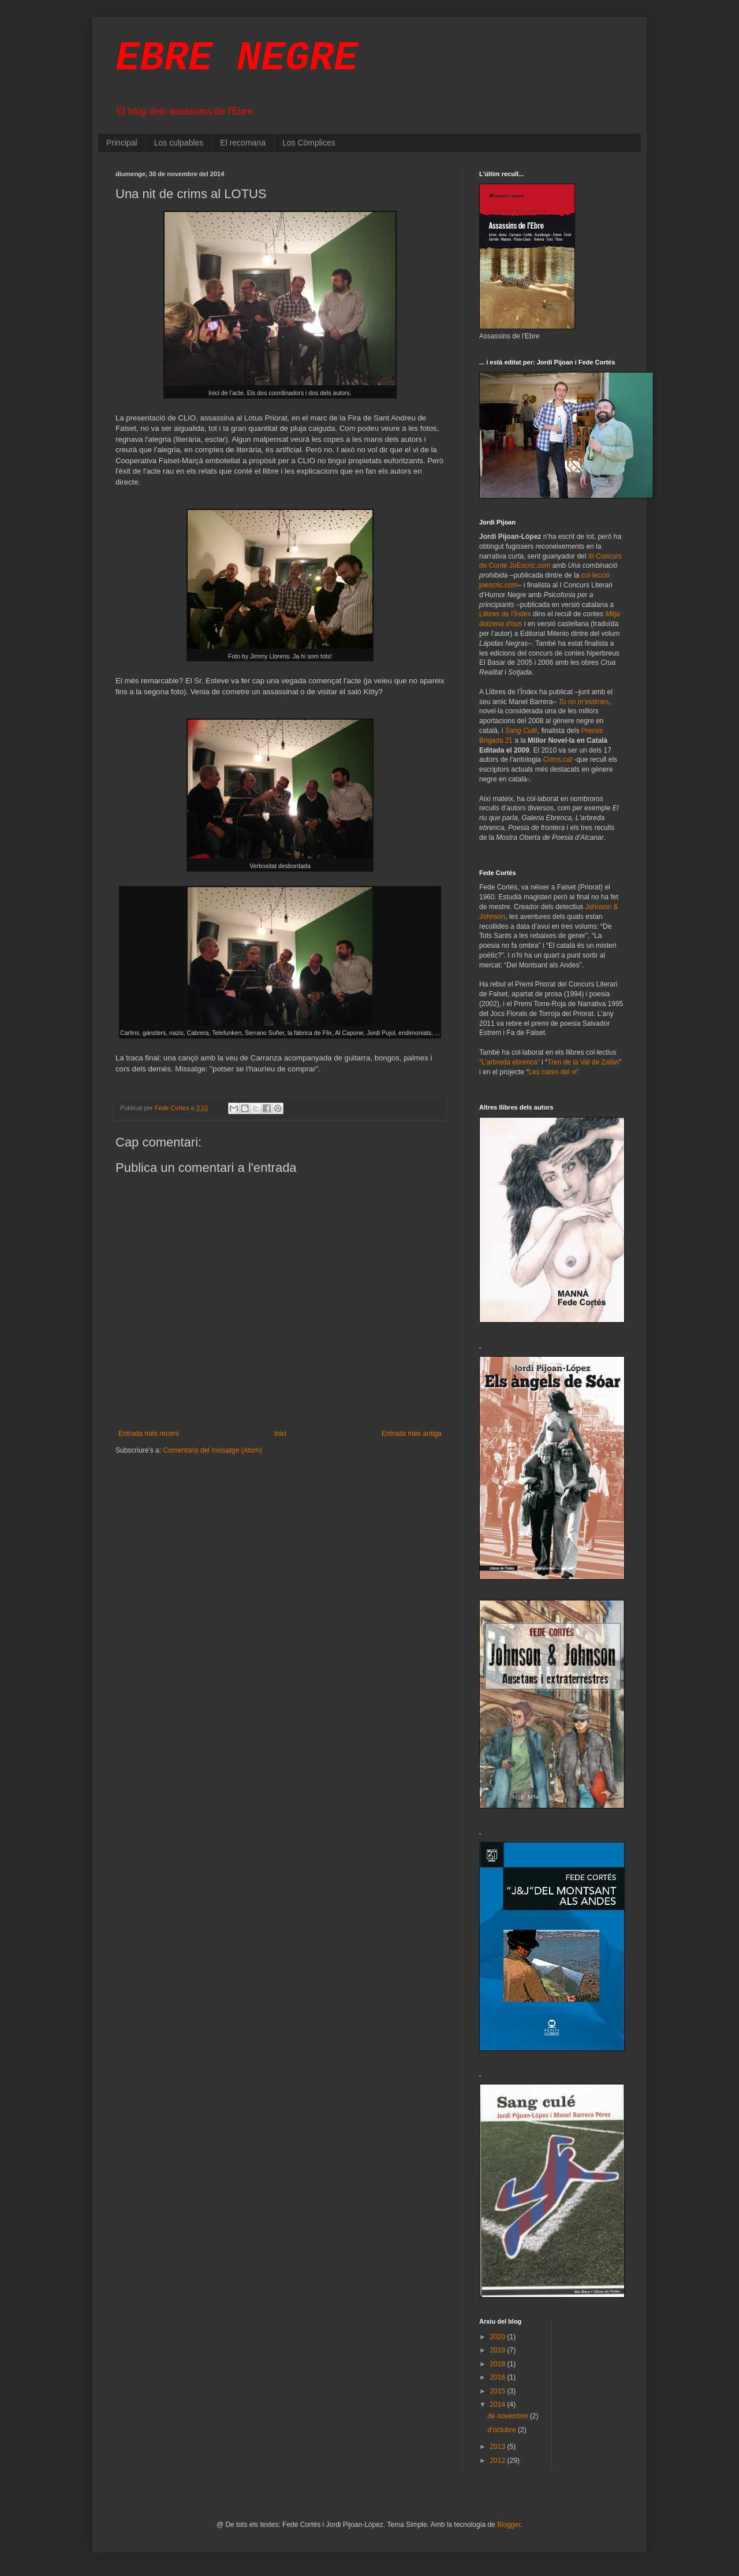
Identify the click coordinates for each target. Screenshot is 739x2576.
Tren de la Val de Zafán (583, 1062)
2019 (498, 2350)
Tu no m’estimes (583, 702)
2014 (498, 2404)
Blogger (509, 2525)
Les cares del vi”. (554, 1072)
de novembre (508, 2416)
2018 (498, 2364)
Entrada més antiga (412, 1434)
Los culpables (179, 142)
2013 (498, 2447)
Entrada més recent (148, 1434)
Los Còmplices (308, 142)
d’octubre (502, 2430)
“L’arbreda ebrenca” (509, 1062)
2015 (498, 2391)
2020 (498, 2337)
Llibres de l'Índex (505, 614)
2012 (498, 2460)
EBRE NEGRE (236, 58)
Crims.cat (557, 759)
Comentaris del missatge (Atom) (212, 1450)
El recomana (243, 142)
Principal (121, 142)
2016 (498, 2377)
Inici (280, 1434)
